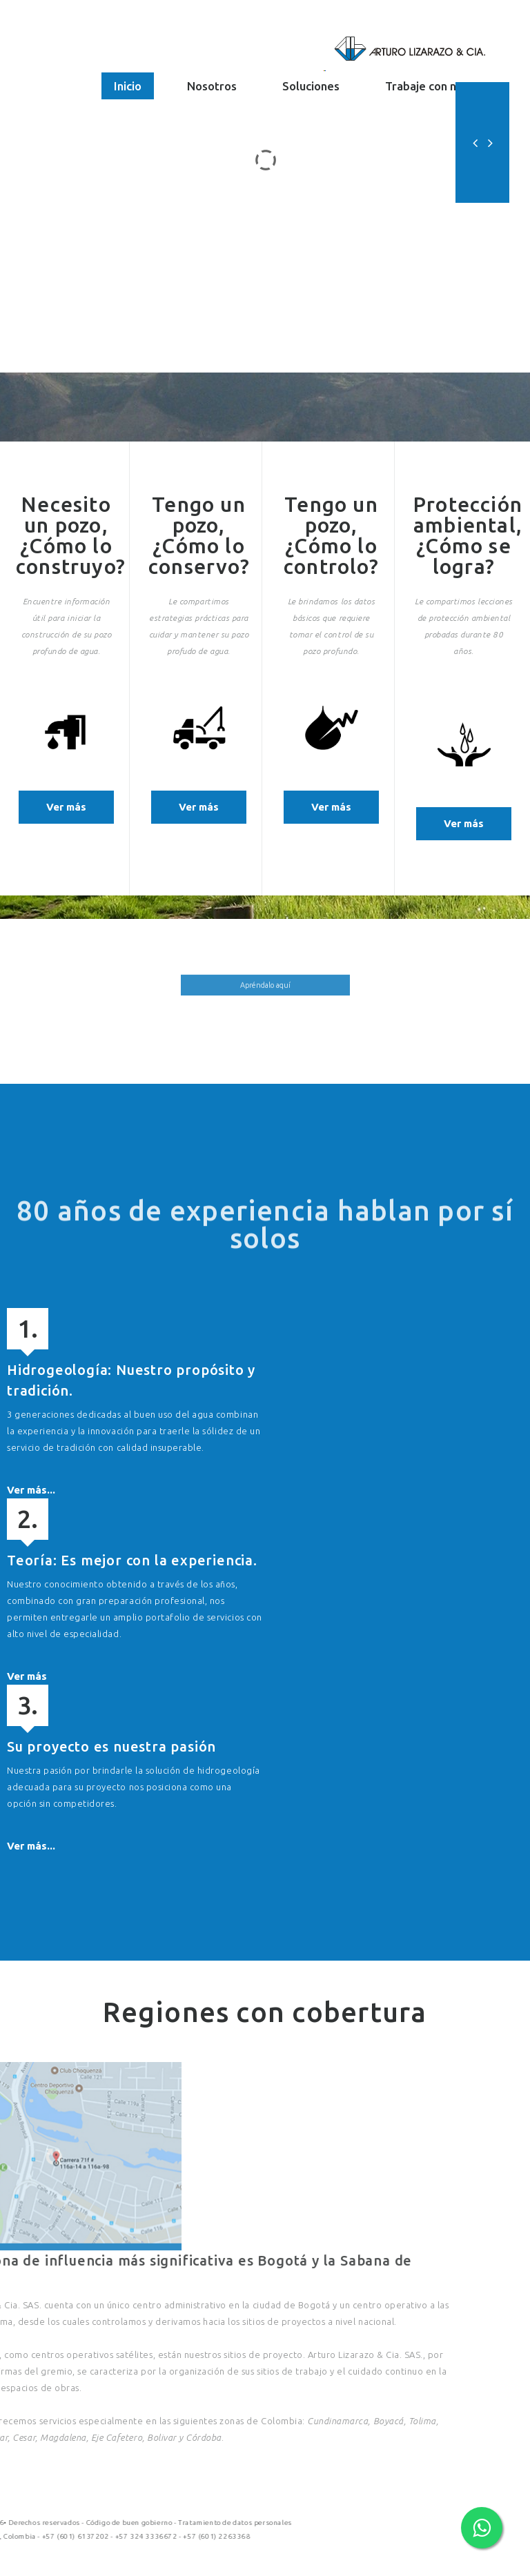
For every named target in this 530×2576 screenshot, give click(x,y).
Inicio (127, 85)
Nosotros (212, 85)
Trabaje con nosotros (441, 85)
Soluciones (311, 85)
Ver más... (31, 1490)
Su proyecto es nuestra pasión (111, 1746)
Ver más (53, 807)
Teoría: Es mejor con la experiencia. (132, 1560)
